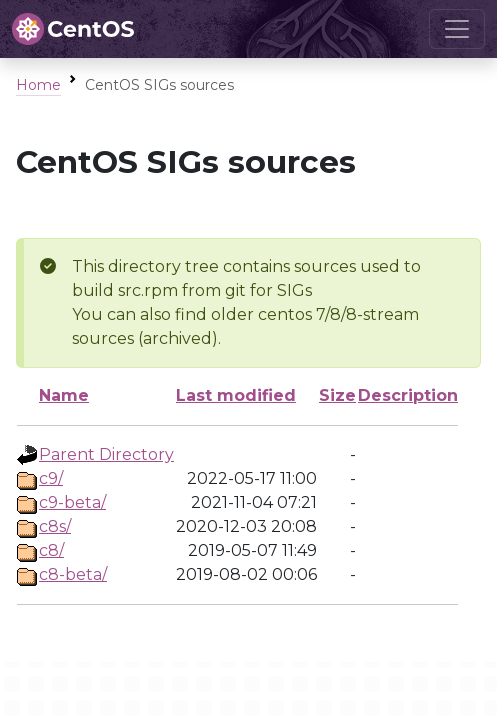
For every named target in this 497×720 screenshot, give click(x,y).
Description (408, 395)
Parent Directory (106, 454)
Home (38, 85)
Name (64, 395)
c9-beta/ (72, 502)
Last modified (236, 395)
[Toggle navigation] (457, 29)
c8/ (51, 550)
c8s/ (55, 526)
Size (337, 395)
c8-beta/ (73, 574)
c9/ (51, 478)
